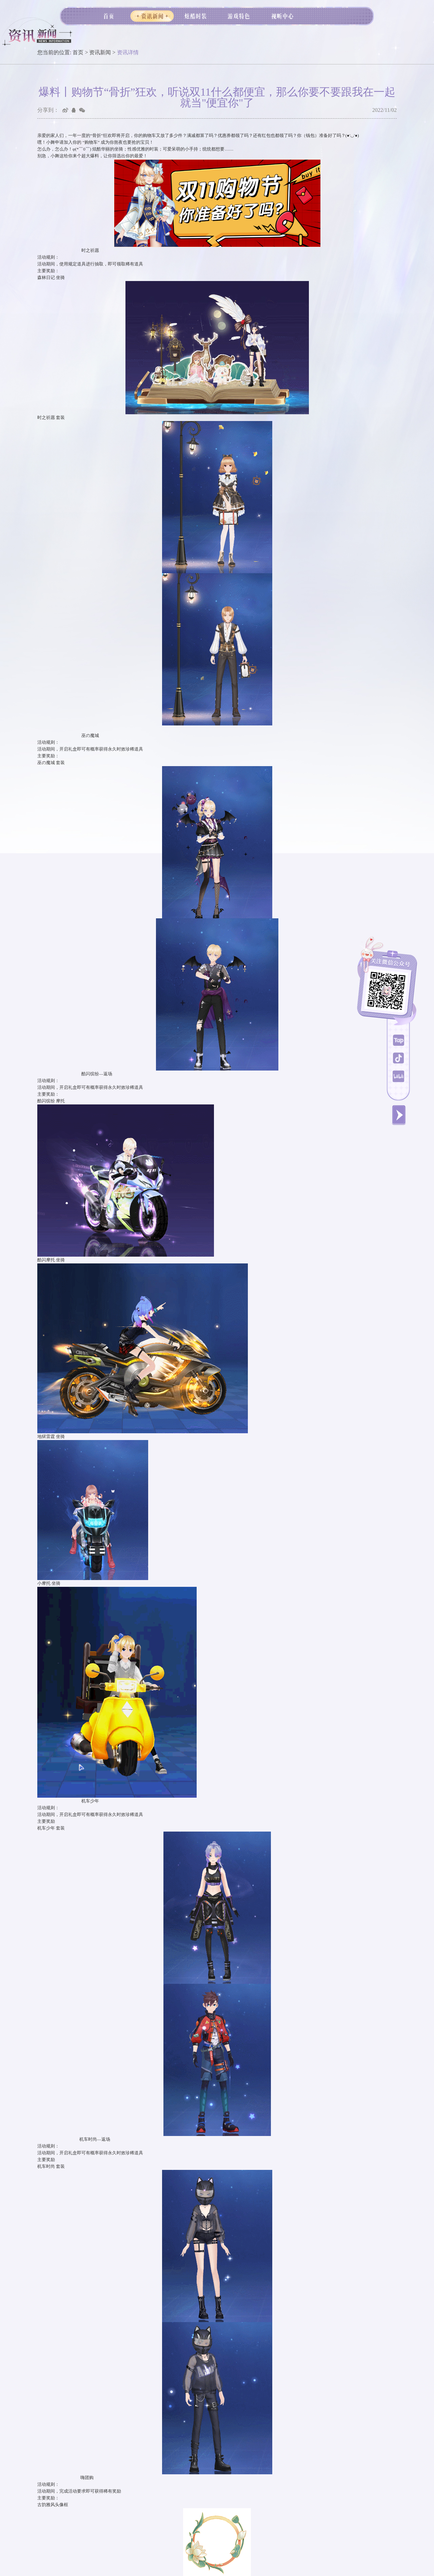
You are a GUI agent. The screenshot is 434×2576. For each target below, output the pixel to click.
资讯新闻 (100, 52)
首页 (78, 52)
